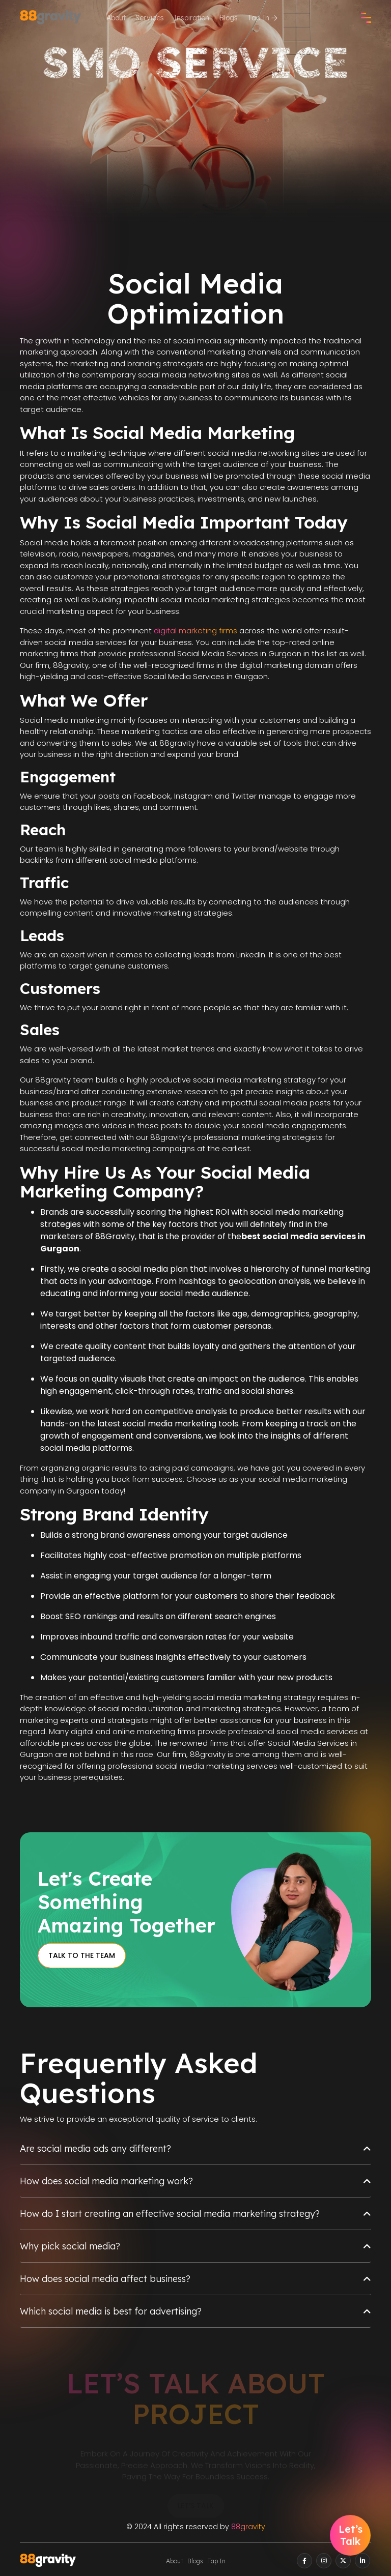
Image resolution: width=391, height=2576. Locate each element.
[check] (366, 18)
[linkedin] (362, 2560)
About (116, 17)
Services (149, 17)
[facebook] (304, 2560)
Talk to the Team (81, 1955)
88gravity (248, 2527)
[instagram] (323, 2560)
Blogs (228, 17)
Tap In (262, 17)
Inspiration (191, 17)
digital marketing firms (195, 630)
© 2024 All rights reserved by (195, 2527)
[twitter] (343, 2560)
